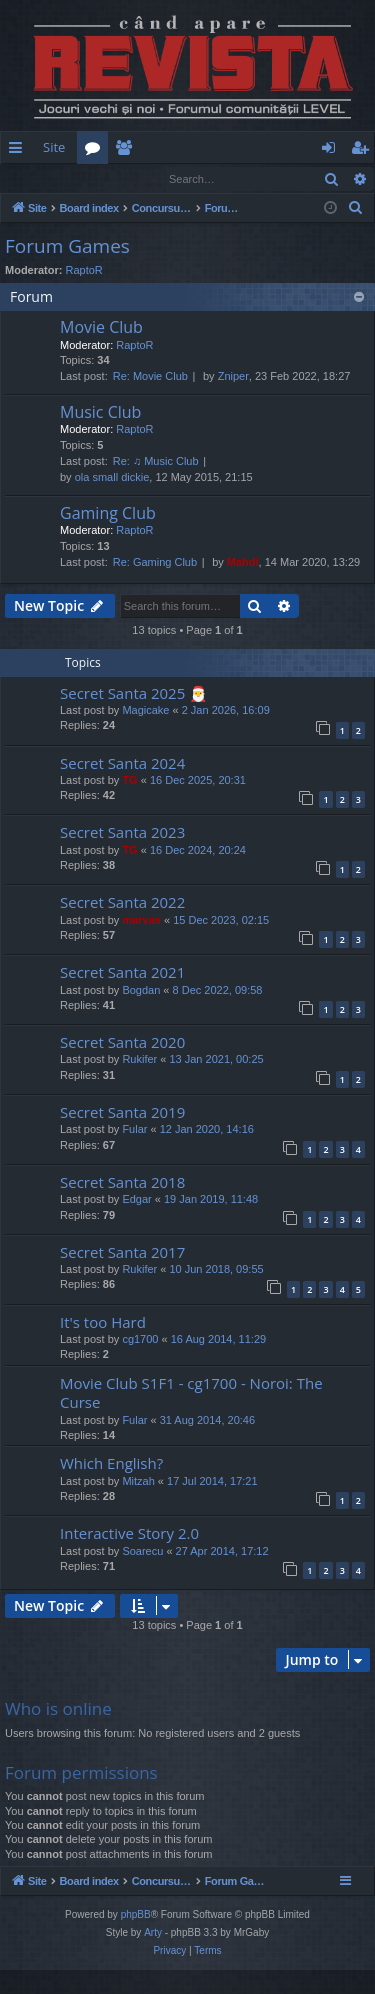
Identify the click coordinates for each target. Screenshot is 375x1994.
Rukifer (139, 1060)
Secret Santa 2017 (122, 1253)
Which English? (111, 1464)
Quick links (19, 151)
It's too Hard (103, 1323)
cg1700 (140, 1340)
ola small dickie (112, 478)
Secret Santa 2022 (122, 903)
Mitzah (138, 1482)
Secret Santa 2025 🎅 (134, 694)
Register (99, 178)
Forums (96, 151)
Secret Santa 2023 (122, 833)
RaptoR (84, 271)
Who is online (58, 1709)
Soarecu (142, 1552)
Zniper (233, 377)
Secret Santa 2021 (122, 973)
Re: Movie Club (150, 377)
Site (54, 147)
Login (33, 178)
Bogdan (141, 991)
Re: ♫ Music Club (156, 462)
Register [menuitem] (364, 151)
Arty (153, 1956)
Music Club (100, 413)
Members (127, 151)
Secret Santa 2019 (122, 1113)
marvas (141, 921)
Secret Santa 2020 (122, 1043)
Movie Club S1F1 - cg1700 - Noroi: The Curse (191, 1393)
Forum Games (67, 247)
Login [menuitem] (332, 151)
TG (129, 781)
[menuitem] (238, 147)
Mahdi (243, 563)
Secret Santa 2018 (122, 1183)
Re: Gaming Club (155, 563)
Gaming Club (108, 514)
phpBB (136, 1938)
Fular (134, 1130)
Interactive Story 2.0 (129, 1534)
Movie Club (101, 328)
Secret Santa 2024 (122, 764)
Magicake (145, 711)
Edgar (136, 1200)
